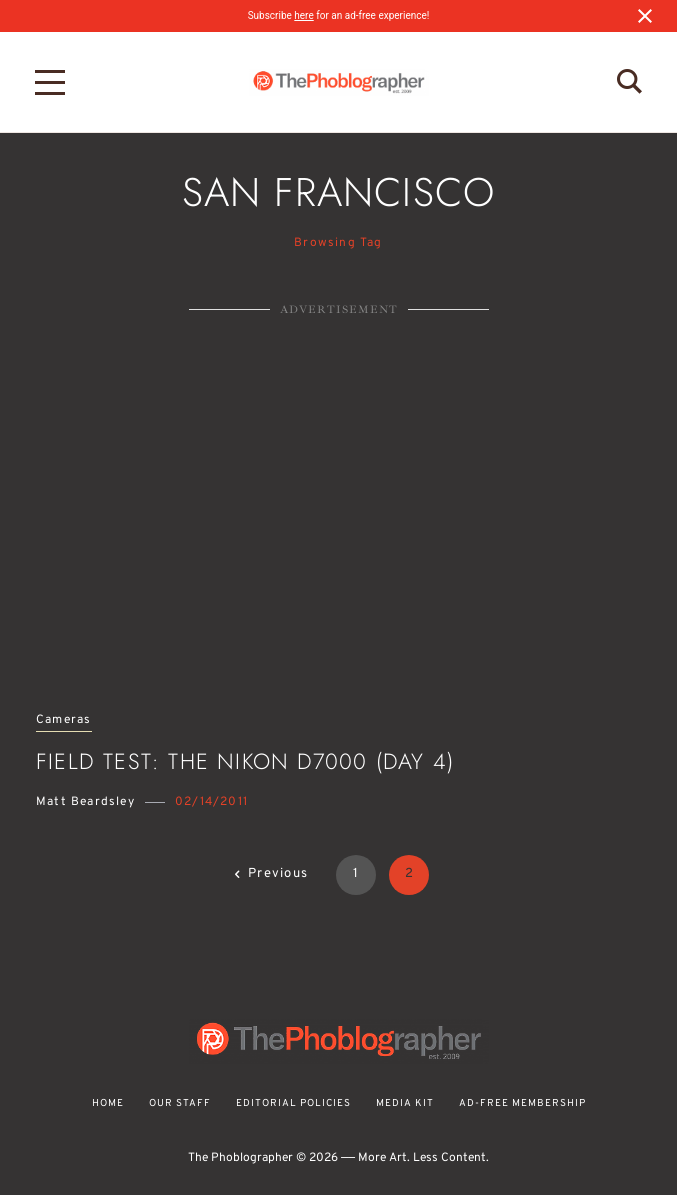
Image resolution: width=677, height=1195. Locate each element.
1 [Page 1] (356, 874)
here (303, 15)
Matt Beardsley (85, 802)
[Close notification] (645, 16)
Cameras (63, 720)
